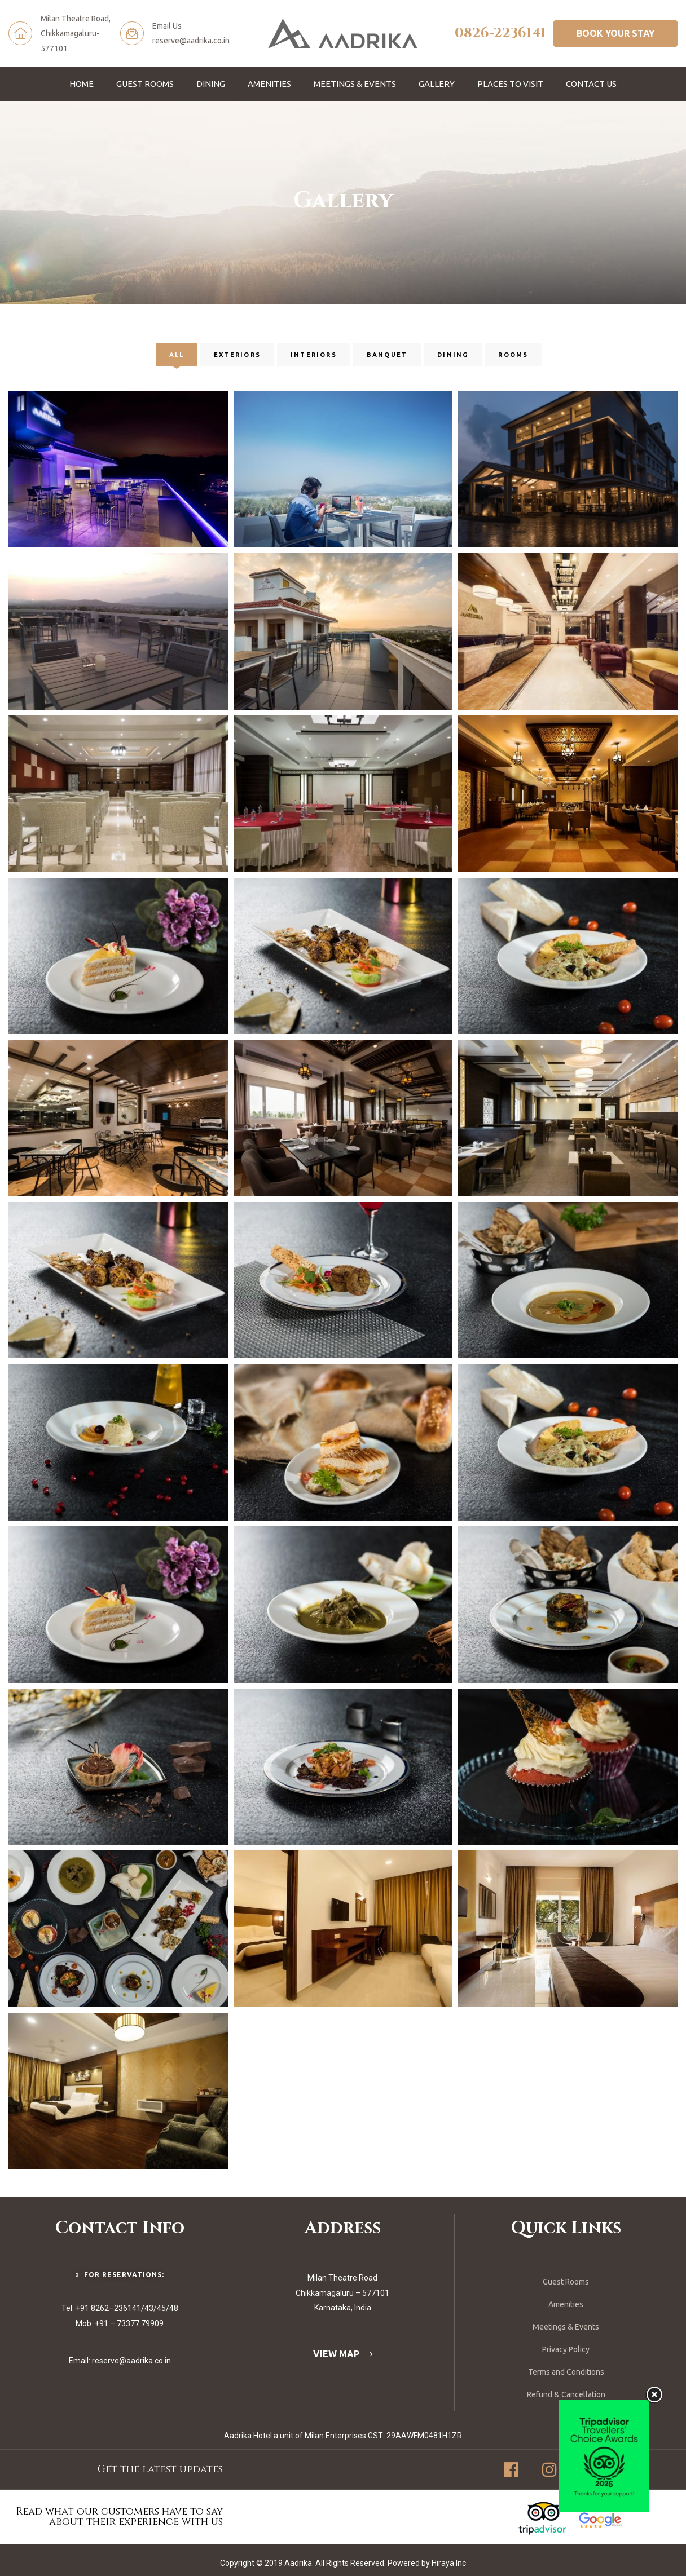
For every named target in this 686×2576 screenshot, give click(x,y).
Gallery (437, 84)
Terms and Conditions (566, 2371)
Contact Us (591, 84)
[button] (615, 33)
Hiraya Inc (449, 2563)
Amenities (269, 84)
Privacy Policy (566, 2349)
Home (81, 84)
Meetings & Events (355, 84)
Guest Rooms (145, 84)
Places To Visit (510, 84)
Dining (210, 84)
